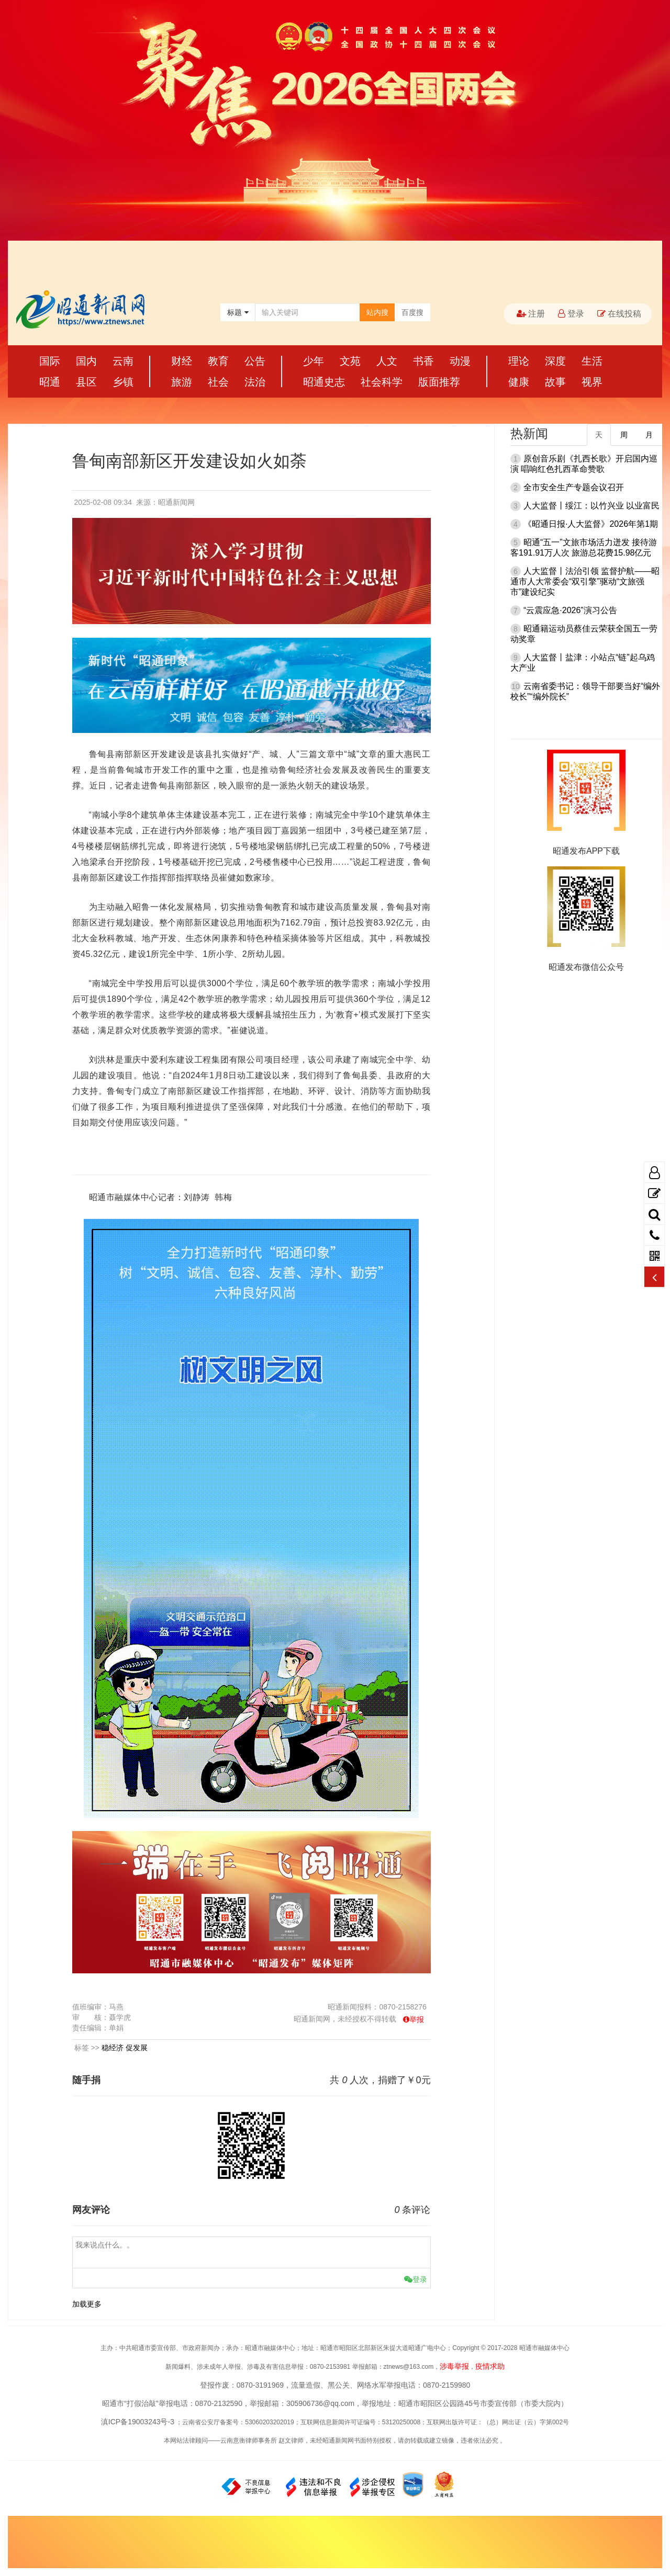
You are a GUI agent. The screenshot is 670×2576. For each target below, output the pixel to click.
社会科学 (382, 382)
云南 (123, 361)
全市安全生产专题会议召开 (573, 487)
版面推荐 (439, 382)
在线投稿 (619, 313)
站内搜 (377, 312)
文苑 (350, 361)
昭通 (49, 382)
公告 (254, 361)
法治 (254, 382)
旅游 (181, 382)
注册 (531, 313)
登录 (571, 313)
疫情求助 (490, 2366)
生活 (592, 361)
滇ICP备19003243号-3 (137, 2421)
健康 (518, 382)
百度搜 (412, 312)
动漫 (460, 361)
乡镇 (123, 382)
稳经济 (113, 2047)
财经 (181, 361)
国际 (49, 361)
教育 (218, 361)
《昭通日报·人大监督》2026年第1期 (590, 523)
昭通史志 (324, 382)
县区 (86, 382)
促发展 (137, 2047)
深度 (555, 361)
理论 (518, 361)
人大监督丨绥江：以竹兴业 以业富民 (591, 505)
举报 (416, 2019)
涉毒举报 (454, 2366)
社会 (218, 382)
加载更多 (87, 2304)
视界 (592, 382)
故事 (555, 382)
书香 (423, 361)
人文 (386, 361)
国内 (86, 361)
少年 (313, 361)
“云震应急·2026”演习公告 (570, 610)
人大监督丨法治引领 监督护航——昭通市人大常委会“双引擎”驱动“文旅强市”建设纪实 (585, 581)
